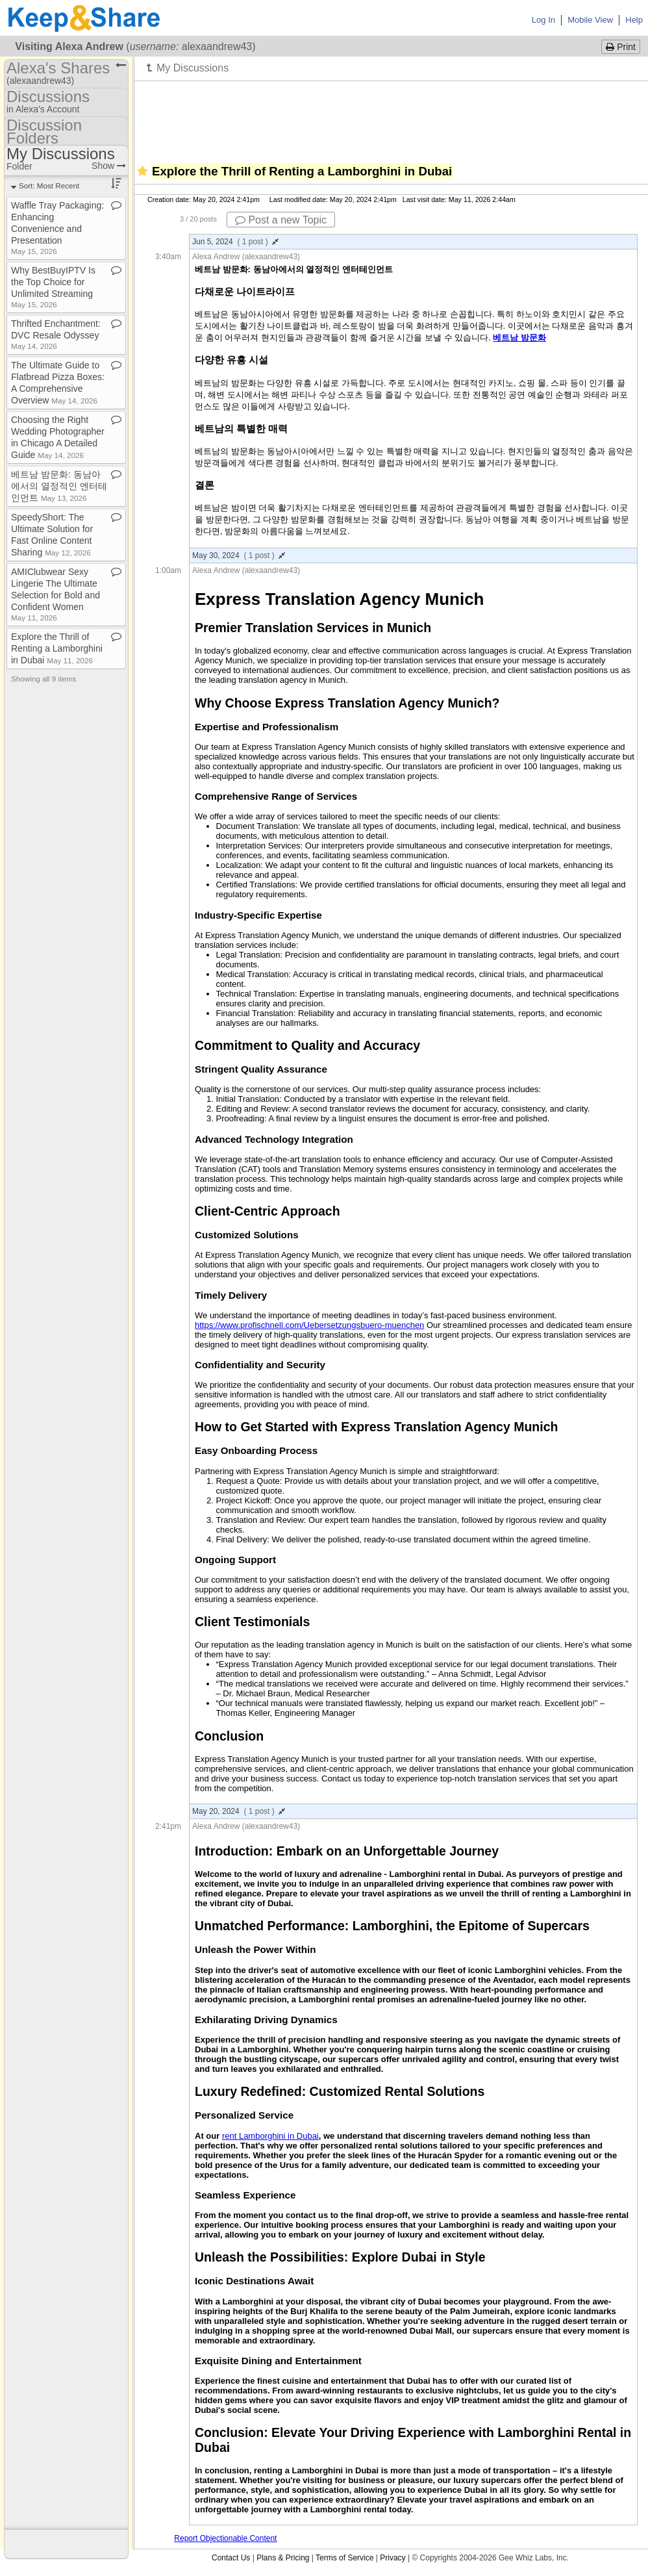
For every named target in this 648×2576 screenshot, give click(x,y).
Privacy (392, 2557)
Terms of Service (344, 2557)
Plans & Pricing (282, 2557)
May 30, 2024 (238, 555)
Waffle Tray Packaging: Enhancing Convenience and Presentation (57, 227)
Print (621, 47)
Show (109, 165)
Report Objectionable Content (225, 2538)
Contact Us (231, 2557)
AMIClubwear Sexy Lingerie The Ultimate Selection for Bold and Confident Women (55, 594)
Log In (543, 20)
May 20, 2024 (238, 1811)
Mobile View (590, 20)
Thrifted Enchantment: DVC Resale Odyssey (56, 334)
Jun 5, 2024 (235, 241)
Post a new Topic (281, 219)
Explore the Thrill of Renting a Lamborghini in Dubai (57, 648)
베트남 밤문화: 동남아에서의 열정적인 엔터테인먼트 (59, 486)
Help (634, 20)
